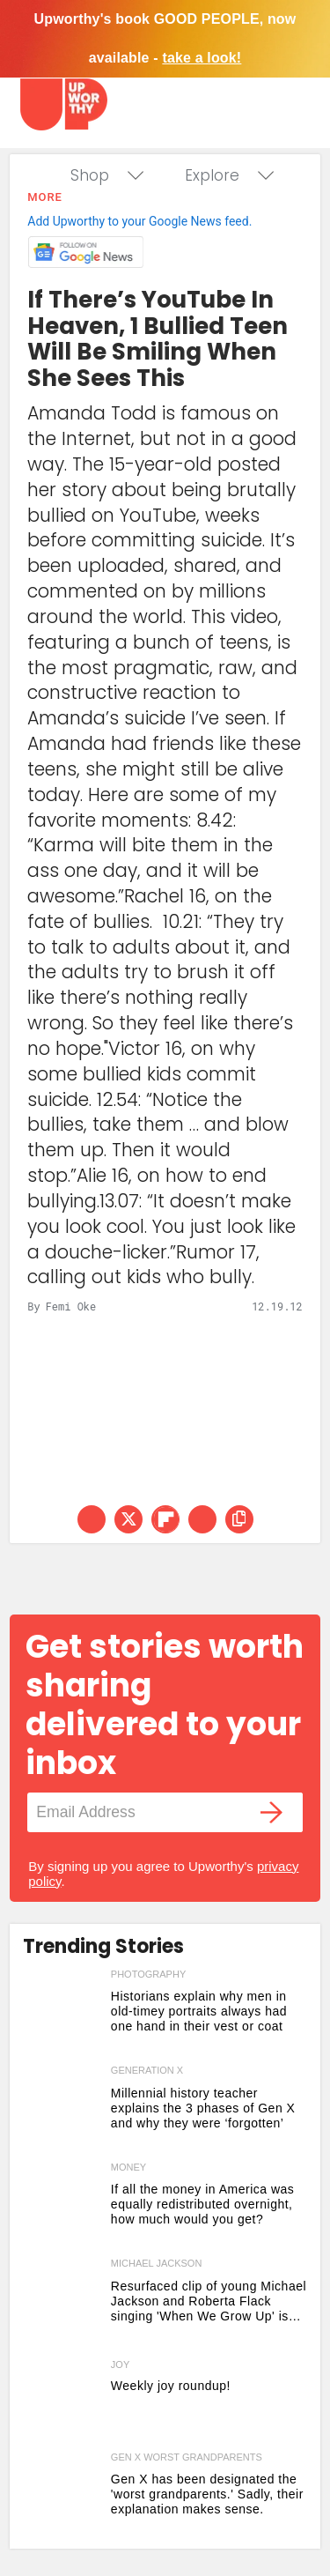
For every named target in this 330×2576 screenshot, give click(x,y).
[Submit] (272, 1812)
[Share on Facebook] (91, 1519)
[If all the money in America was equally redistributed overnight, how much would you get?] (62, 2206)
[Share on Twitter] (128, 1519)
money (128, 2167)
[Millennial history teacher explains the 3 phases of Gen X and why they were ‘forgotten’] (62, 2109)
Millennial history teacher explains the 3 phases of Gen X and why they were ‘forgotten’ (203, 2108)
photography (148, 1974)
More (44, 197)
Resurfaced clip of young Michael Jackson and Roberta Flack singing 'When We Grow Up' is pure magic (208, 2301)
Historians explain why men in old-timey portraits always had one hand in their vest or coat (199, 2011)
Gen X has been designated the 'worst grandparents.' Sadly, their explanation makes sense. (207, 2494)
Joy (120, 2365)
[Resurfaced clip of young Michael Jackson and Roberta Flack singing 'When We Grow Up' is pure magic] (62, 2302)
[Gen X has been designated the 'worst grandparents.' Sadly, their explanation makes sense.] (62, 2496)
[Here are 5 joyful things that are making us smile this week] (62, 2399)
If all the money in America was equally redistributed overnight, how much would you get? (202, 2204)
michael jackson (156, 2263)
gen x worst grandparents (186, 2457)
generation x (147, 2070)
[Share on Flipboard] (165, 1519)
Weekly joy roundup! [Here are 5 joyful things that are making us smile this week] (171, 2386)
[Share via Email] (202, 1519)
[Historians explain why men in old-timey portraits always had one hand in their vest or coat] (62, 2013)
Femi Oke (71, 1306)
